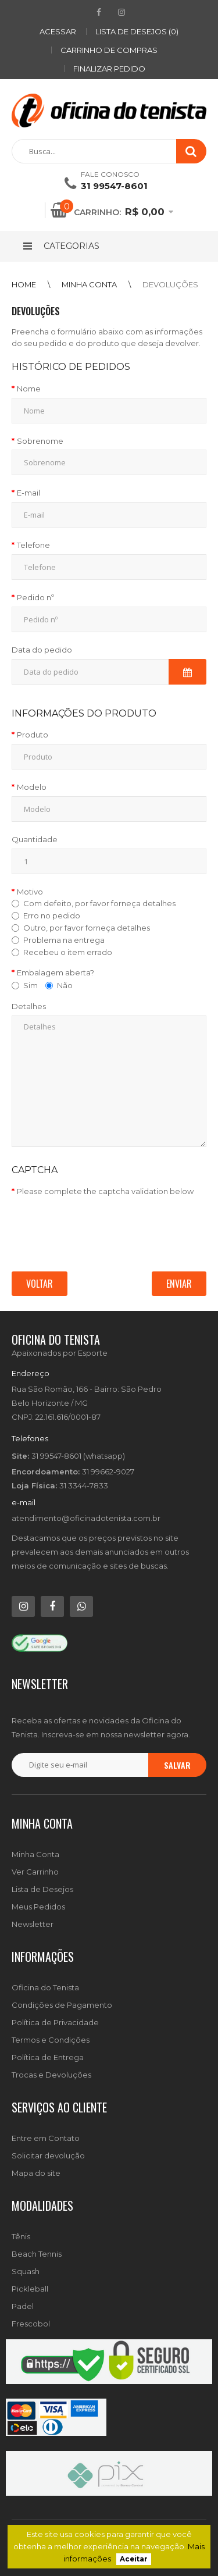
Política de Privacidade (55, 2022)
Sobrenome (40, 441)
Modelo (32, 787)
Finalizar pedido (109, 68)
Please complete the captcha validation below (105, 1191)
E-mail (28, 492)
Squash (26, 2271)
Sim (25, 985)
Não (59, 985)
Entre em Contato (46, 2138)
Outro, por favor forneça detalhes (86, 927)
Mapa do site (36, 2173)
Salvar (177, 1765)
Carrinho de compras (109, 50)
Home (24, 284)
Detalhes (29, 1006)
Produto (32, 734)
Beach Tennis (37, 2253)
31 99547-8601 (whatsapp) (78, 1455)
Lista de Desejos (42, 1889)
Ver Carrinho (35, 1871)
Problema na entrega (64, 940)
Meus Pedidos (38, 1906)
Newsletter (32, 1924)
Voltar (39, 1284)
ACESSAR (58, 31)
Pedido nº (35, 597)
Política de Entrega (48, 2057)
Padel (23, 2306)
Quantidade (35, 839)
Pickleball (30, 2288)
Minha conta (89, 284)
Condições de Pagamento (62, 2005)
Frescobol (31, 2323)
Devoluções (170, 284)
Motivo (30, 891)
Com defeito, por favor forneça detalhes (99, 903)
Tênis (21, 2236)
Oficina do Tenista (45, 1987)
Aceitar (134, 2559)
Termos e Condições (51, 2039)
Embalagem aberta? (55, 972)
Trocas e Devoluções (51, 2074)
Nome (29, 388)
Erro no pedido (51, 915)
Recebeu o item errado (67, 952)
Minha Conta (35, 1854)
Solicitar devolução (48, 2155)
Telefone (33, 545)
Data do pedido (42, 649)
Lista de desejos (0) (136, 31)
